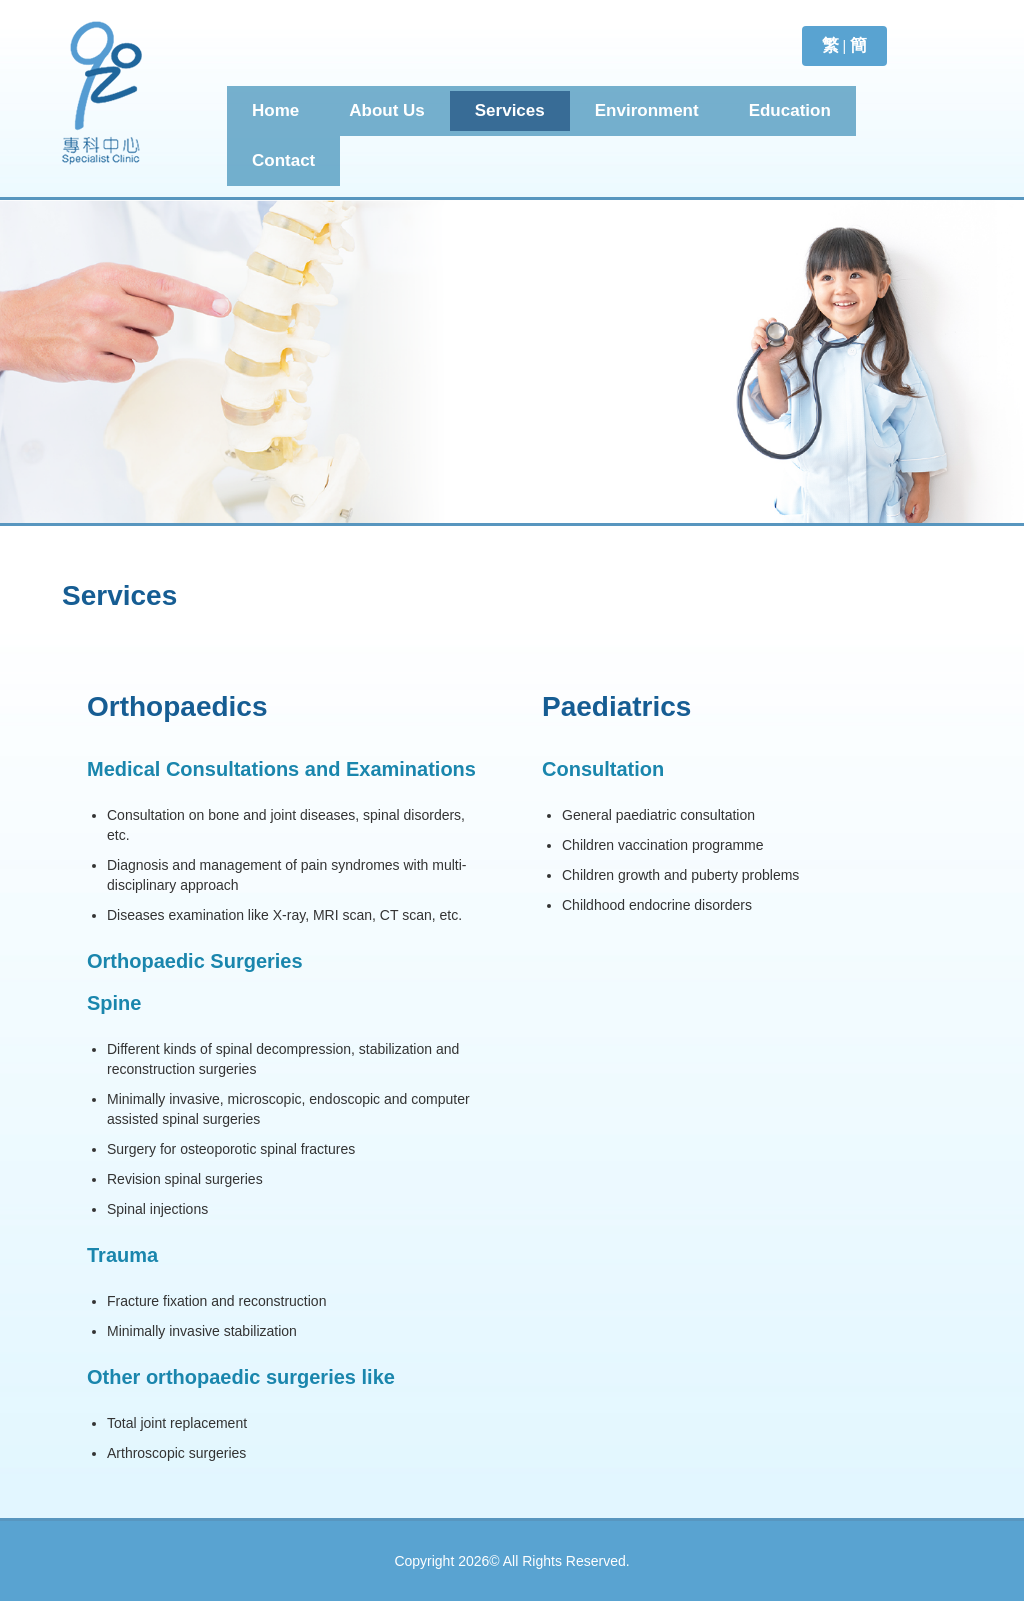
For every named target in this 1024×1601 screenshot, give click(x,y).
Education (790, 110)
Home (275, 110)
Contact (283, 160)
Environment (647, 110)
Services (510, 110)
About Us (387, 110)
